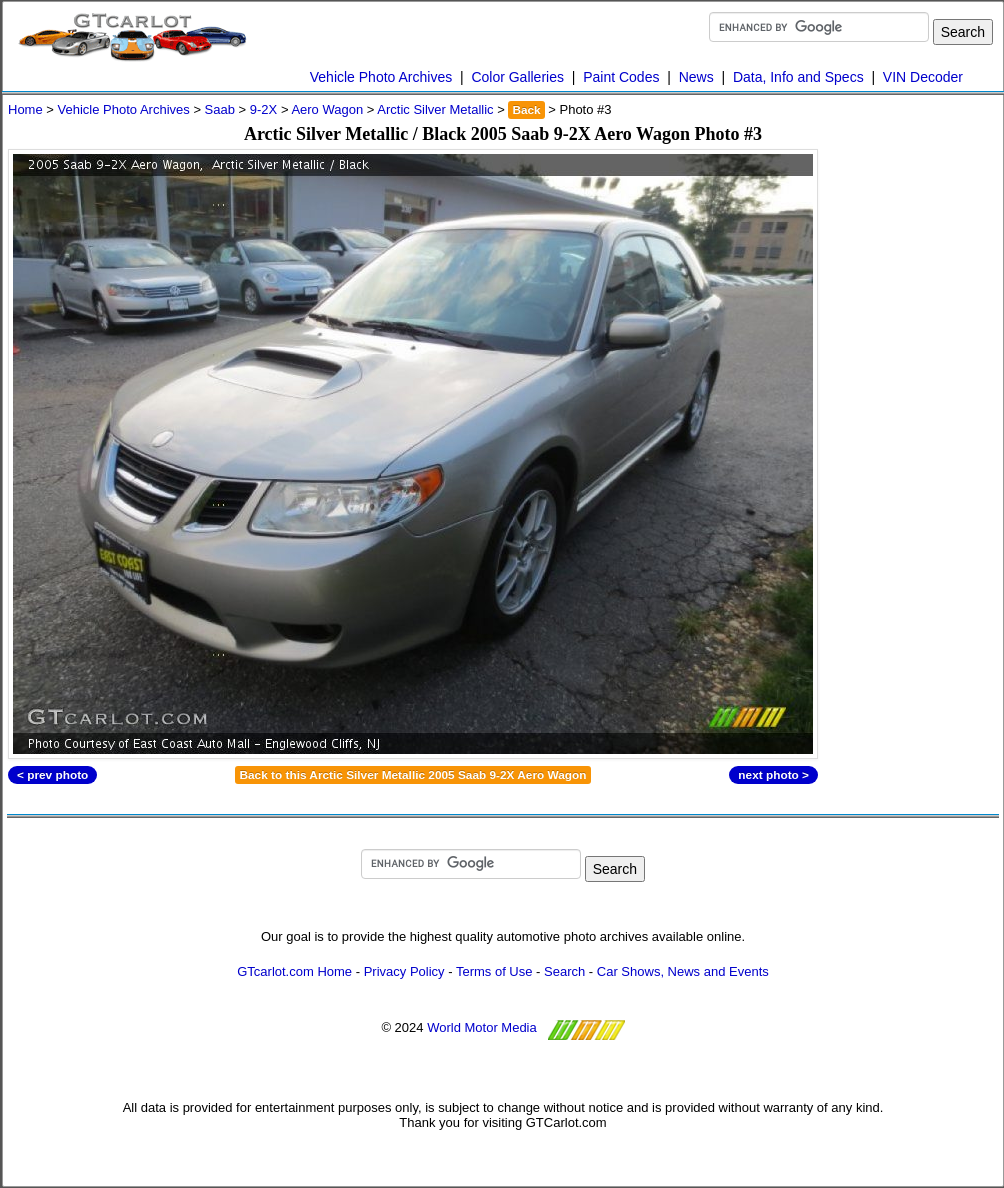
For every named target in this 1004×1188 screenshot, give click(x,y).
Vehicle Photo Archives (381, 77)
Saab (220, 109)
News (696, 77)
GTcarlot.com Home (294, 971)
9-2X (263, 109)
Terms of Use (494, 971)
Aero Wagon (327, 109)
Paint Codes (621, 77)
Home (25, 109)
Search (564, 971)
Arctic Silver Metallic (435, 109)
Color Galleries (517, 77)
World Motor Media (482, 1027)
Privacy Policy (404, 971)
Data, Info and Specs (798, 77)
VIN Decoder (923, 77)
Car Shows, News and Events (683, 971)
